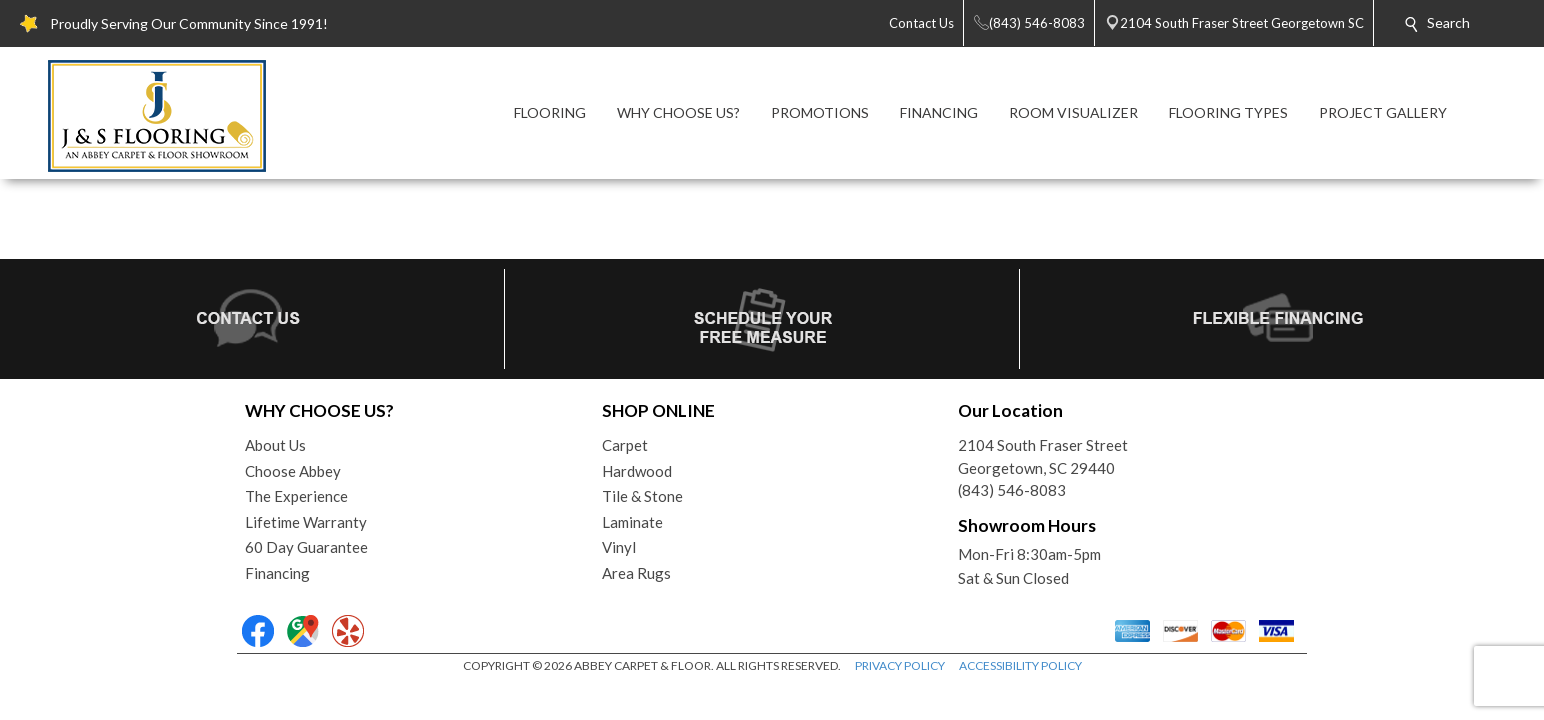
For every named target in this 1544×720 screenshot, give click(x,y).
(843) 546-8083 (1012, 490)
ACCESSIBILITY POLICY (1020, 665)
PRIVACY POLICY (900, 665)
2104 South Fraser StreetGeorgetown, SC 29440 (1043, 456)
